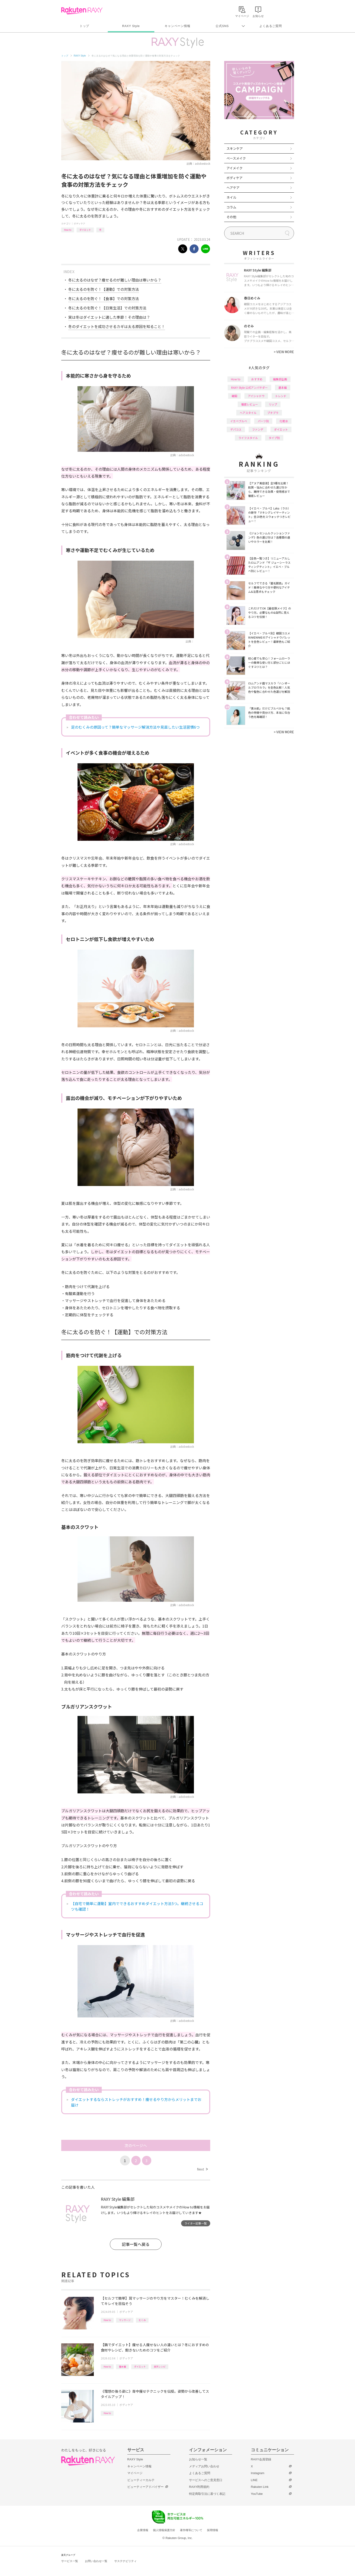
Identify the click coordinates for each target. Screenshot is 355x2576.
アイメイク (235, 168)
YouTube (257, 2494)
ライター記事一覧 (195, 2223)
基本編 (122, 2366)
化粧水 (284, 421)
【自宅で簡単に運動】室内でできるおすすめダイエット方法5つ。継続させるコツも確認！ (137, 1906)
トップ (84, 26)
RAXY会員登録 (261, 2459)
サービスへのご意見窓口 (205, 2480)
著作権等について (191, 2530)
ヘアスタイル (248, 413)
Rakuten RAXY (81, 10)
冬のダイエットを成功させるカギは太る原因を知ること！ (116, 326)
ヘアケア (233, 187)
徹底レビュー (249, 404)
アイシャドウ (256, 396)
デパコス (235, 429)
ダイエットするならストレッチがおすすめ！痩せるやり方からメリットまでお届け (136, 2102)
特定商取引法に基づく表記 (207, 2494)
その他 (231, 216)
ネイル (231, 197)
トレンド (280, 396)
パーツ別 (263, 421)
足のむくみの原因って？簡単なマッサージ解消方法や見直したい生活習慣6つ (135, 727)
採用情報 (212, 2530)
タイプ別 (274, 438)
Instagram (257, 2473)
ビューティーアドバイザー (145, 2487)
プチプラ (272, 413)
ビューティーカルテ (141, 2480)
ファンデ (257, 429)
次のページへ (136, 2145)
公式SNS (222, 26)
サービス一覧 (69, 2561)
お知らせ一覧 (198, 2459)
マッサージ (125, 2320)
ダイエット (85, 229)
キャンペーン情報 (177, 26)
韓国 (234, 396)
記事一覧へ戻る (135, 2244)
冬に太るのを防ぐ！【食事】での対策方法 (103, 298)
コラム (231, 207)
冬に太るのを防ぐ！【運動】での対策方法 (103, 289)
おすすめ (256, 379)
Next (202, 2169)
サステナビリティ (125, 2561)
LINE (254, 2480)
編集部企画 (280, 379)
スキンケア (235, 148)
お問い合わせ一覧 (96, 2561)
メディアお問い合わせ (204, 2466)
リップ (273, 404)
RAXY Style (131, 26)
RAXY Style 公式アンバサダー (249, 387)
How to (67, 229)
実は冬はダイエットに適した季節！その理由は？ (109, 317)
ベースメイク (236, 158)
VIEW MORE (284, 351)
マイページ (134, 2473)
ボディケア (79, 223)
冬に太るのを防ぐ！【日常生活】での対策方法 (107, 308)
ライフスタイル (248, 438)
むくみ (142, 2320)
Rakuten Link (260, 2487)
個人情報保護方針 (164, 2530)
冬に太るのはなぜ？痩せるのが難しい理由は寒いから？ (114, 280)
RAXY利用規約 (199, 2487)
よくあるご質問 (270, 26)
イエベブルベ (238, 421)
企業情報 (142, 2530)
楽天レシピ (160, 2366)
